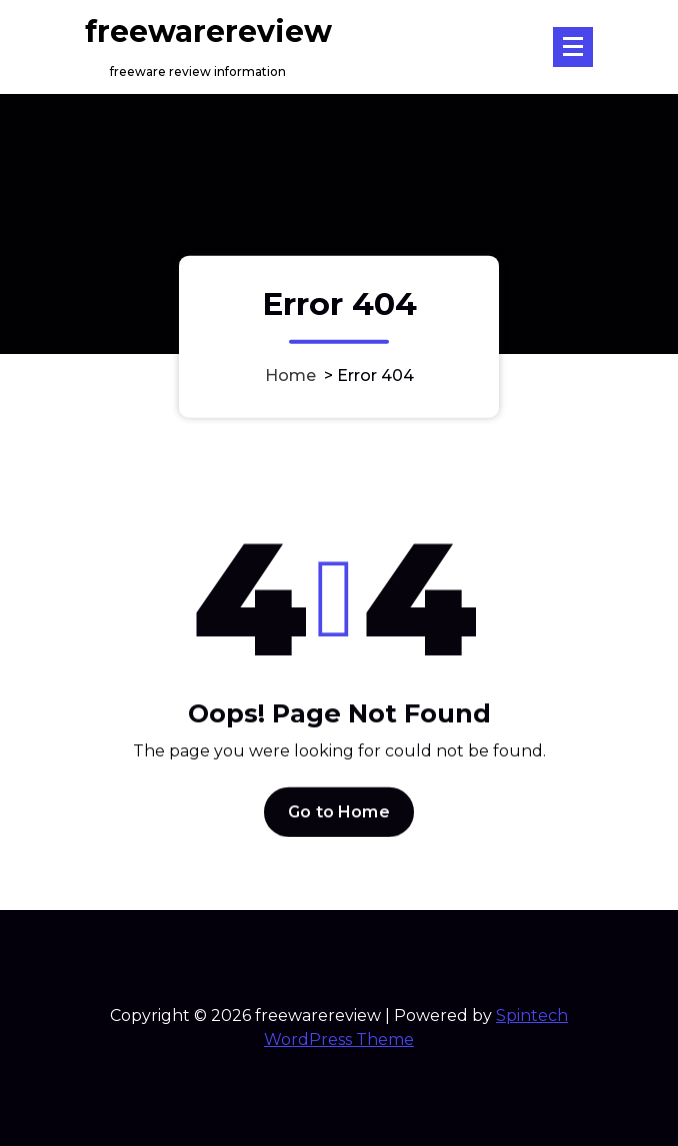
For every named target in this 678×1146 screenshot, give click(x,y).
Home (290, 374)
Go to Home (339, 819)
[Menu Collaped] (573, 47)
